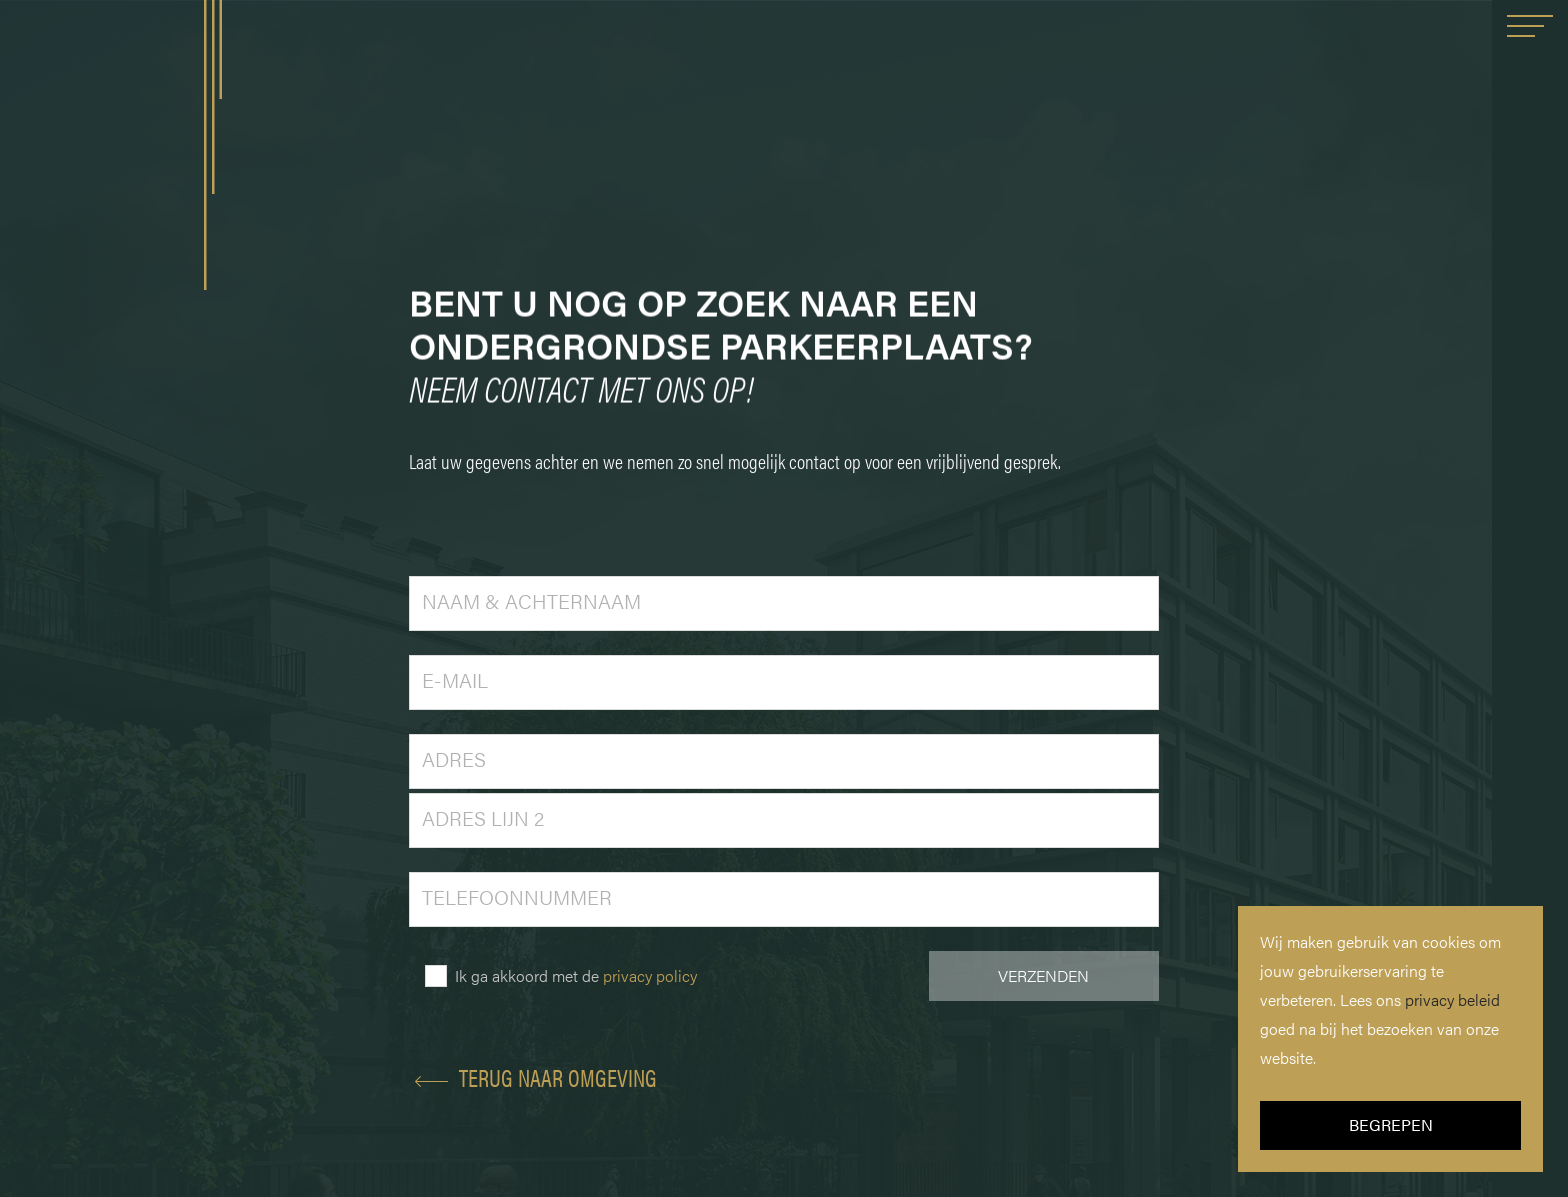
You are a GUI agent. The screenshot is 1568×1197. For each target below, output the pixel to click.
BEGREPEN (1391, 1124)
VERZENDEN (1043, 975)
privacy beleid (1452, 999)
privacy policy (650, 975)
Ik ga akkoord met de (576, 975)
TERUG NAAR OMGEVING (533, 1077)
